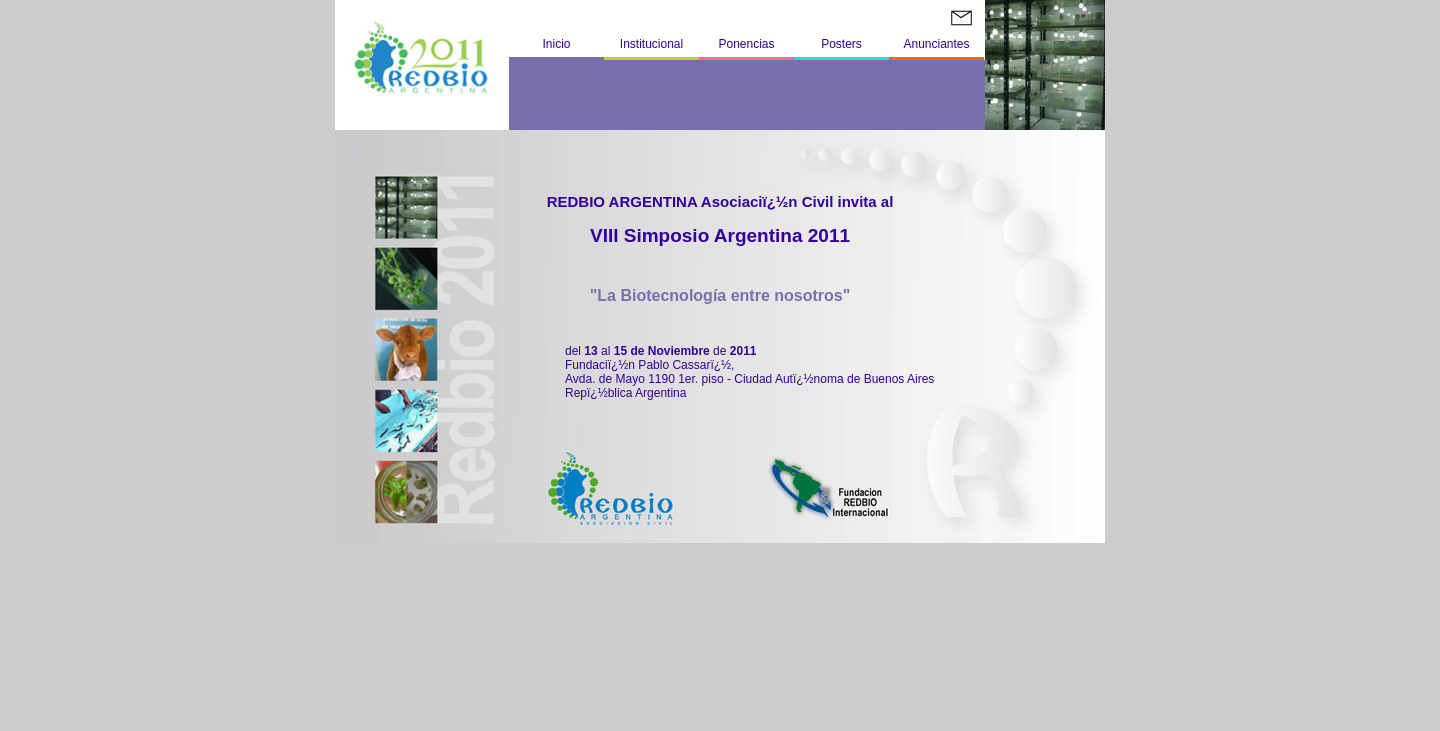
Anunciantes (936, 44)
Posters (841, 44)
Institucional (651, 44)
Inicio (556, 44)
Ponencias (746, 44)
